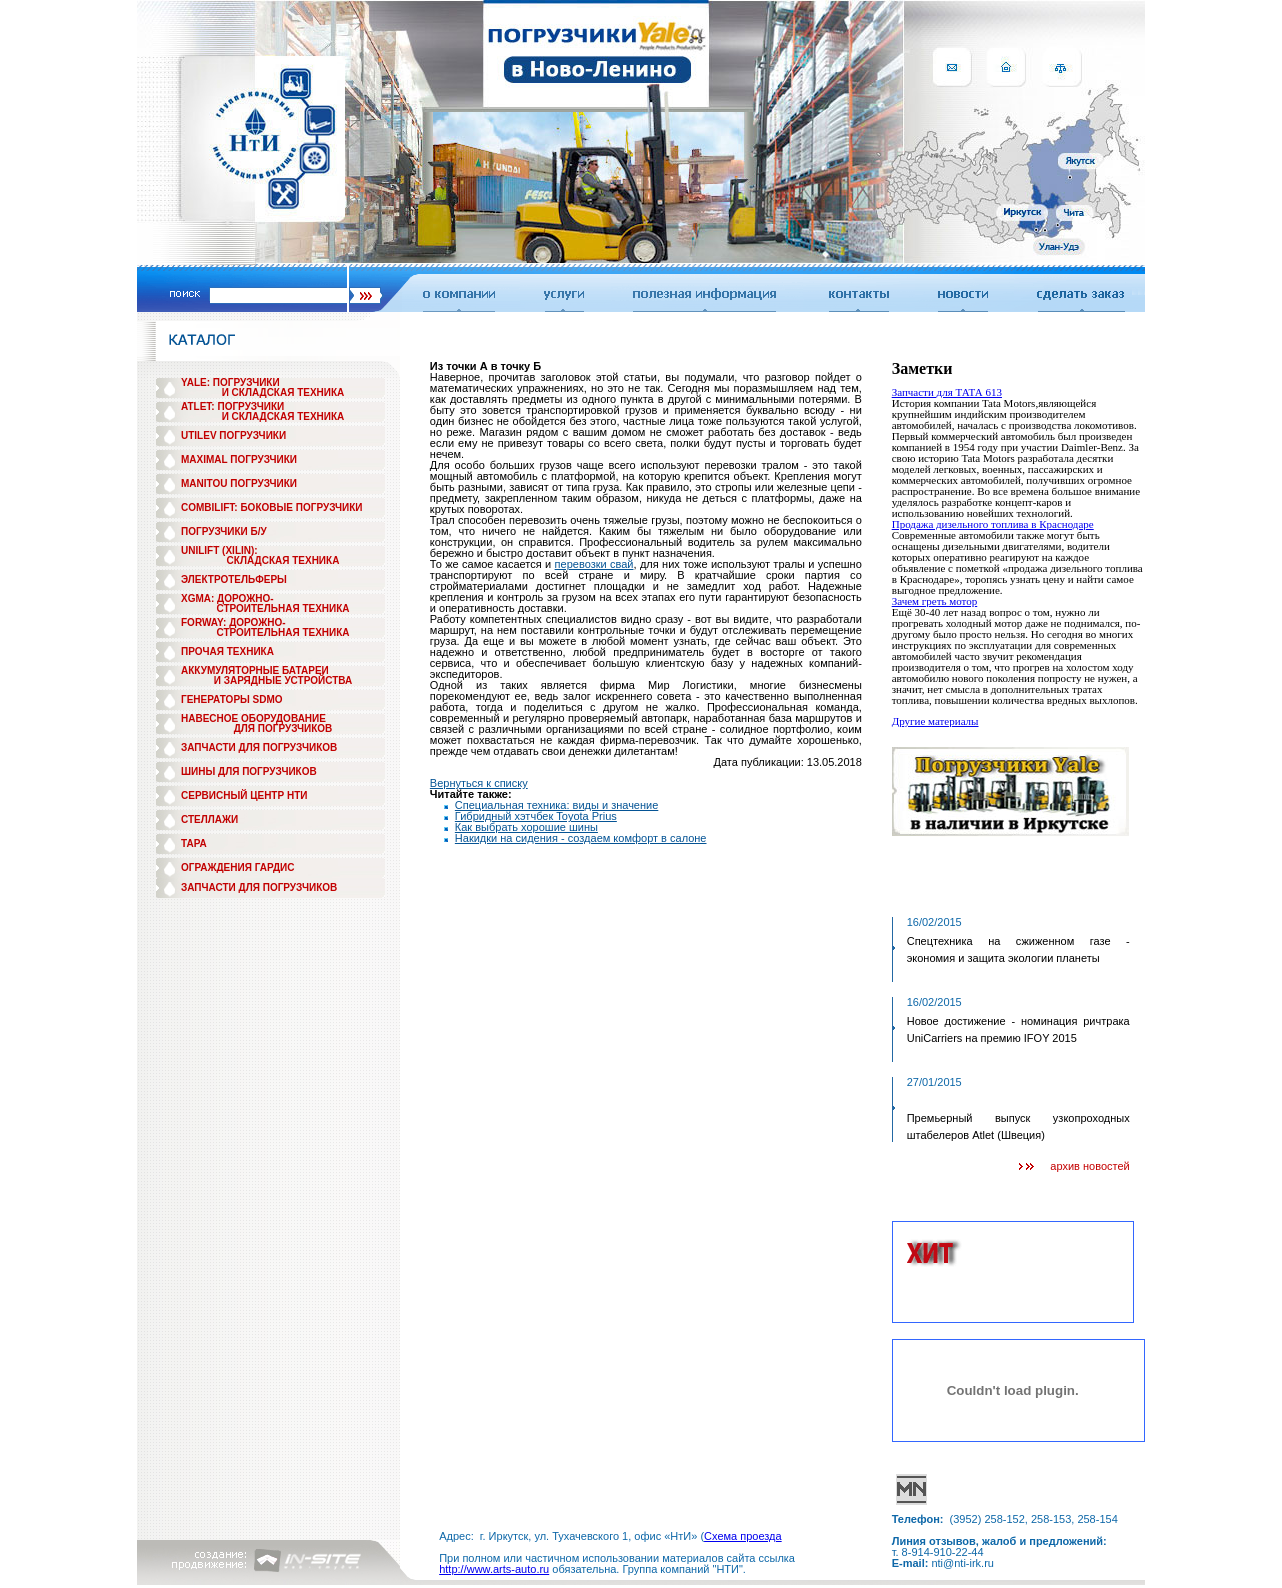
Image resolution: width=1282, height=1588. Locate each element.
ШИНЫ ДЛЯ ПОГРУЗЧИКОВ (249, 771)
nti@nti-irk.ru (962, 1563)
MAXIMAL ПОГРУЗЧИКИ (239, 459)
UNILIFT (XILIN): (219, 550)
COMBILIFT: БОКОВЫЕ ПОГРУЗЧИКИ (272, 507)
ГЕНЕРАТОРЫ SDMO (232, 699)
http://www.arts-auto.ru (494, 1569)
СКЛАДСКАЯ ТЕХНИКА (283, 560)
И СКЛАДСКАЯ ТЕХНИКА (283, 392)
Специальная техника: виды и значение (556, 805)
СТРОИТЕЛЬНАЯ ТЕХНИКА (282, 608)
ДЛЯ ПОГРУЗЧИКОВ (283, 728)
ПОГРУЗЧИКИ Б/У (224, 531)
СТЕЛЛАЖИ (209, 819)
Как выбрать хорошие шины (526, 827)
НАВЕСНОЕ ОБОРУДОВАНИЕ (253, 718)
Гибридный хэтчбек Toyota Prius (536, 816)
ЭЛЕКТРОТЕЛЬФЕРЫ (234, 579)
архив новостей (1089, 1166)
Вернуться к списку (479, 783)
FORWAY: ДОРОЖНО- (233, 622)
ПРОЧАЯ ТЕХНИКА (227, 651)
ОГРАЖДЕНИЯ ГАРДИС (238, 867)
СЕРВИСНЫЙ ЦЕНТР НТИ (244, 795)
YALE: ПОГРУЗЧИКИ (230, 382)
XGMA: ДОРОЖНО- (227, 598)
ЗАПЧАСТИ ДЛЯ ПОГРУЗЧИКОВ (259, 747)
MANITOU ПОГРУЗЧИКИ (239, 483)
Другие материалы (935, 721)
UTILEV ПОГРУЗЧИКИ (233, 435)
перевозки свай (594, 564)
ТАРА (194, 843)
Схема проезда (743, 1536)
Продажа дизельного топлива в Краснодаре (993, 524)
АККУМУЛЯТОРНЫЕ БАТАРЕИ (255, 670)
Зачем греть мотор (935, 601)
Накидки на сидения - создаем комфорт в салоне (581, 838)
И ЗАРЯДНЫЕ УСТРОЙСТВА (283, 680)
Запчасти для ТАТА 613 (947, 392)
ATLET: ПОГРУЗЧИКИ (232, 406)
